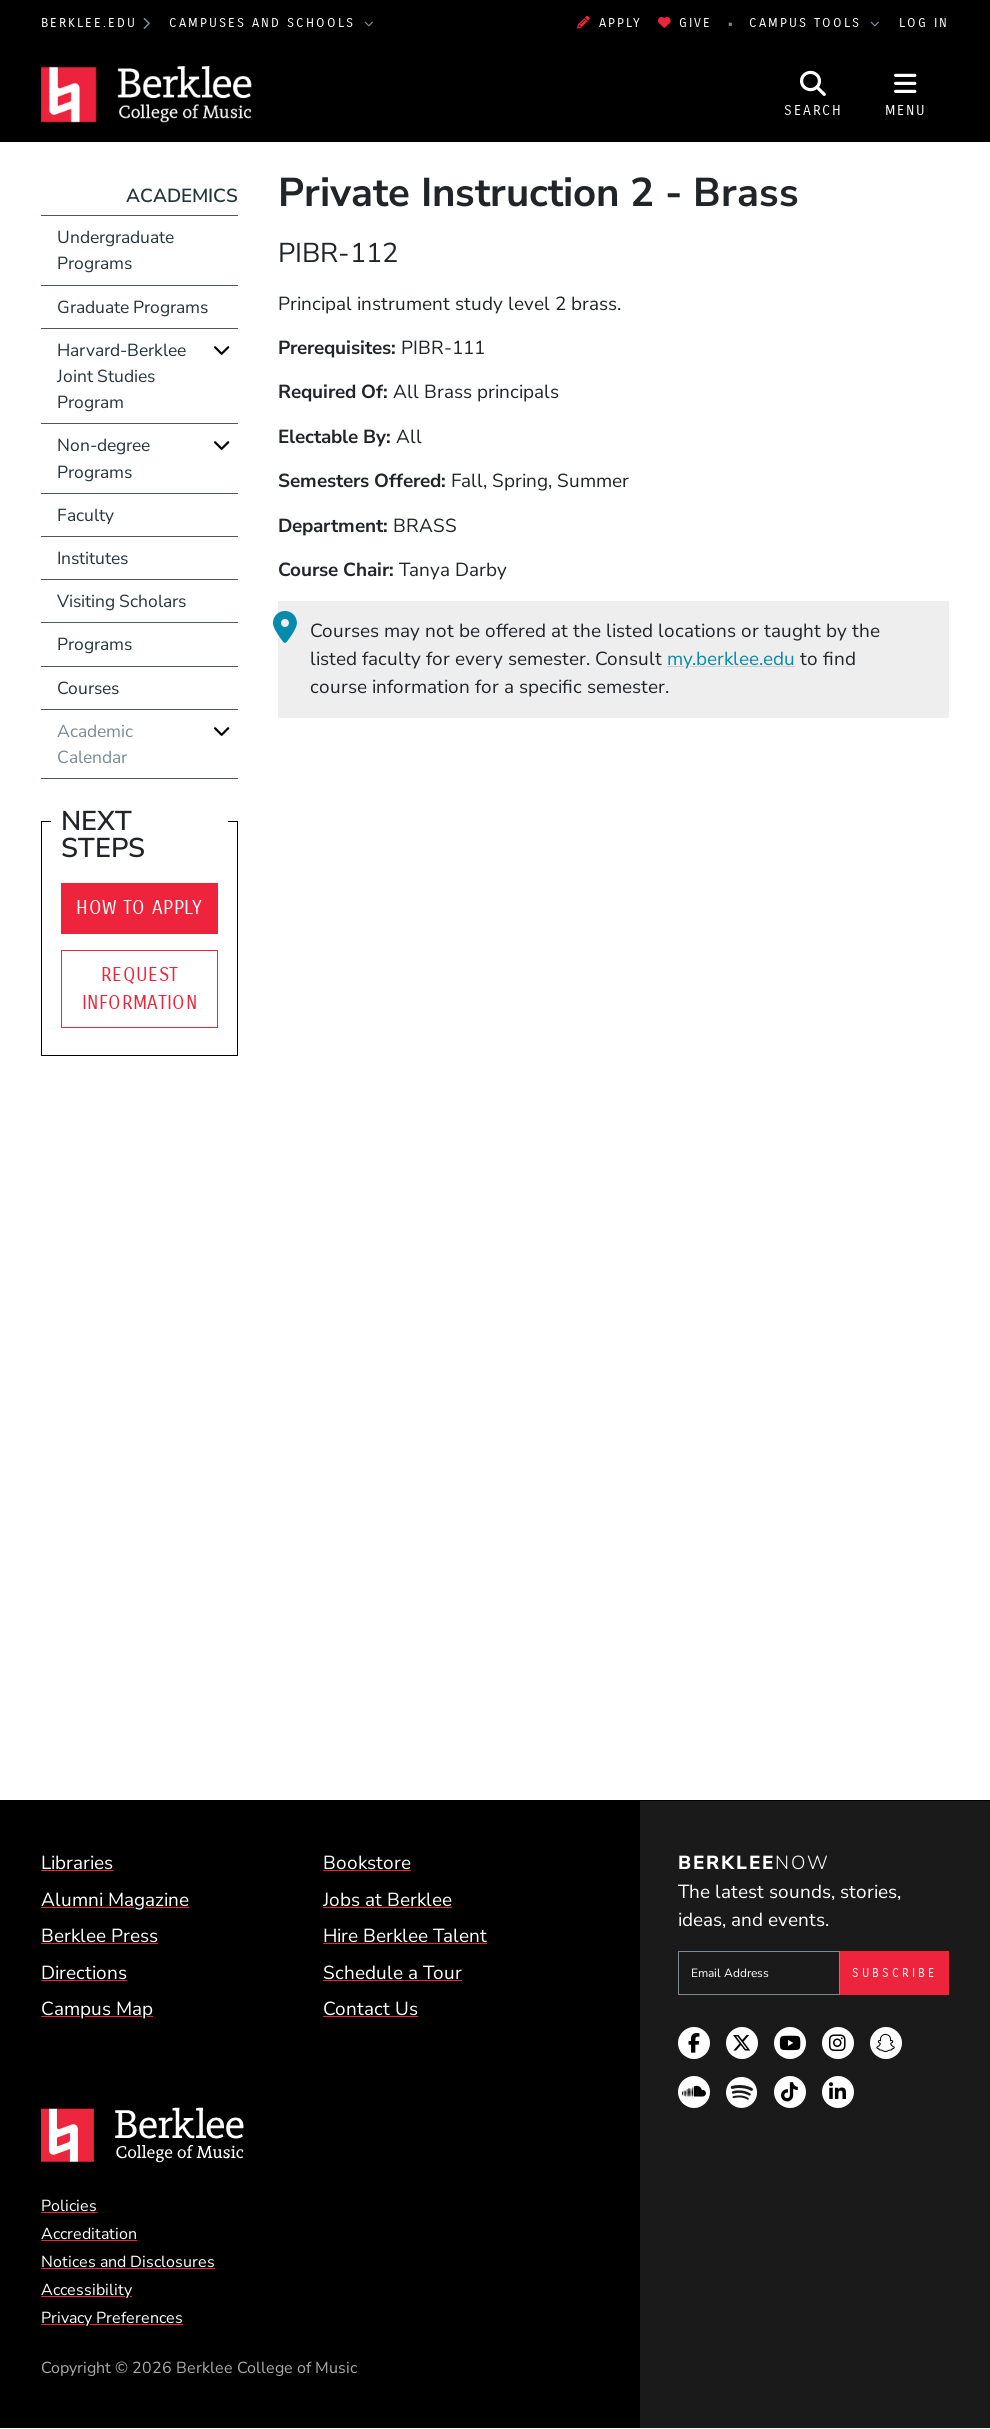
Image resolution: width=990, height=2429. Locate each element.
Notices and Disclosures (128, 2262)
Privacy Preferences (112, 2318)
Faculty (85, 515)
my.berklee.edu (731, 659)
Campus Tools (808, 22)
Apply (609, 22)
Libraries (77, 1863)
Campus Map (97, 2009)
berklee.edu (89, 22)
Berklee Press (99, 1936)
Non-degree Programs (103, 458)
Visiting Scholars (121, 601)
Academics (182, 196)
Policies (69, 2206)
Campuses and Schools (265, 22)
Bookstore (367, 1863)
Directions (84, 1973)
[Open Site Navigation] (906, 94)
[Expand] (221, 349)
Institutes (92, 558)
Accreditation (89, 2234)
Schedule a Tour (392, 1973)
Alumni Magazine (115, 1900)
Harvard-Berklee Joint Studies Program (121, 376)
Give (685, 22)
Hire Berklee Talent (405, 1936)
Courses (88, 688)
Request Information (139, 989)
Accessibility (86, 2290)
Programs (94, 644)
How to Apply (139, 908)
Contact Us (370, 2009)
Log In (924, 22)
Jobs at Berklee (387, 1900)
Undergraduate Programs (115, 250)
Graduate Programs (132, 307)
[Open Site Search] (814, 94)
